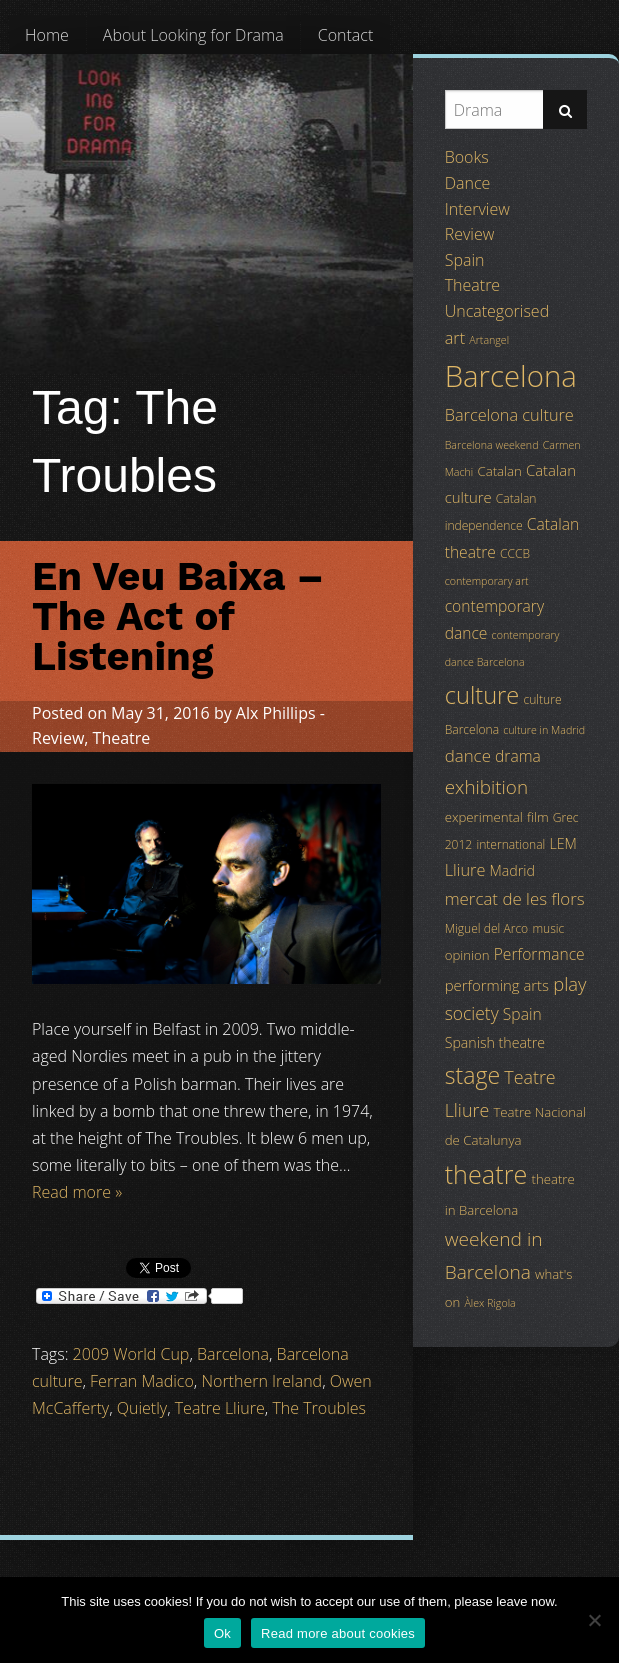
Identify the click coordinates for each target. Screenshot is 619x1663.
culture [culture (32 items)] (482, 695)
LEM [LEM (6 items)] (562, 843)
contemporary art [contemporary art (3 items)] (487, 581)
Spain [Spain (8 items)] (522, 1014)
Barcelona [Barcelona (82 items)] (511, 376)
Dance (468, 183)
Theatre (122, 738)
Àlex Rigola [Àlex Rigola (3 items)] (489, 1303)
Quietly (142, 1408)
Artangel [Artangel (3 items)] (489, 340)
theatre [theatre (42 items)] (486, 1174)
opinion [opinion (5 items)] (467, 955)
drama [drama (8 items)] (518, 756)
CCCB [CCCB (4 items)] (515, 553)
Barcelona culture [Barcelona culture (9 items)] (509, 415)
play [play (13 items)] (569, 983)
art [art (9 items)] (455, 338)
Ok (222, 1633)
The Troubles (319, 1408)
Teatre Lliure (220, 1408)
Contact (346, 35)
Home (47, 35)
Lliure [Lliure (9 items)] (465, 870)
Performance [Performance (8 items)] (539, 954)
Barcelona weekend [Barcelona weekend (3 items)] (492, 445)
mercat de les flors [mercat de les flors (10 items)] (515, 898)
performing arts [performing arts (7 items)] (497, 985)
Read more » (77, 1192)
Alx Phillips (276, 713)
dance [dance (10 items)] (468, 755)
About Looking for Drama (193, 35)
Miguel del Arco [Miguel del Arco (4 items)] (487, 928)
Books (467, 157)
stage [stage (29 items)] (472, 1075)
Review (58, 738)
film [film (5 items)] (538, 817)
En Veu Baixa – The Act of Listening (178, 616)
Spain (465, 260)
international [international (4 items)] (510, 844)
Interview (477, 209)
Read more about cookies (338, 1633)
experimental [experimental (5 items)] (484, 817)
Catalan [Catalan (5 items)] (499, 471)
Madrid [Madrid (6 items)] (512, 870)
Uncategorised (497, 311)
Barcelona (233, 1354)
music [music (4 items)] (548, 928)
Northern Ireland (261, 1381)
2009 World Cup (131, 1354)
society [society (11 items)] (472, 1013)
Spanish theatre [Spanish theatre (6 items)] (495, 1042)
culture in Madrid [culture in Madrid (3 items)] (544, 730)
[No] (594, 1620)
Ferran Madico (142, 1381)
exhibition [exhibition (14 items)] (486, 787)
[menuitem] (47, 35)
